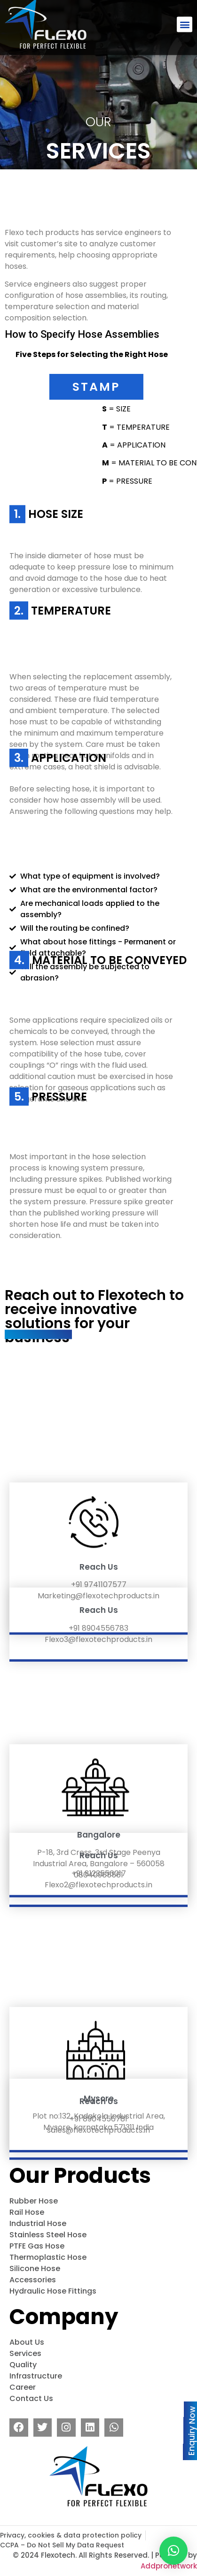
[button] (184, 17)
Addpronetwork (169, 2566)
